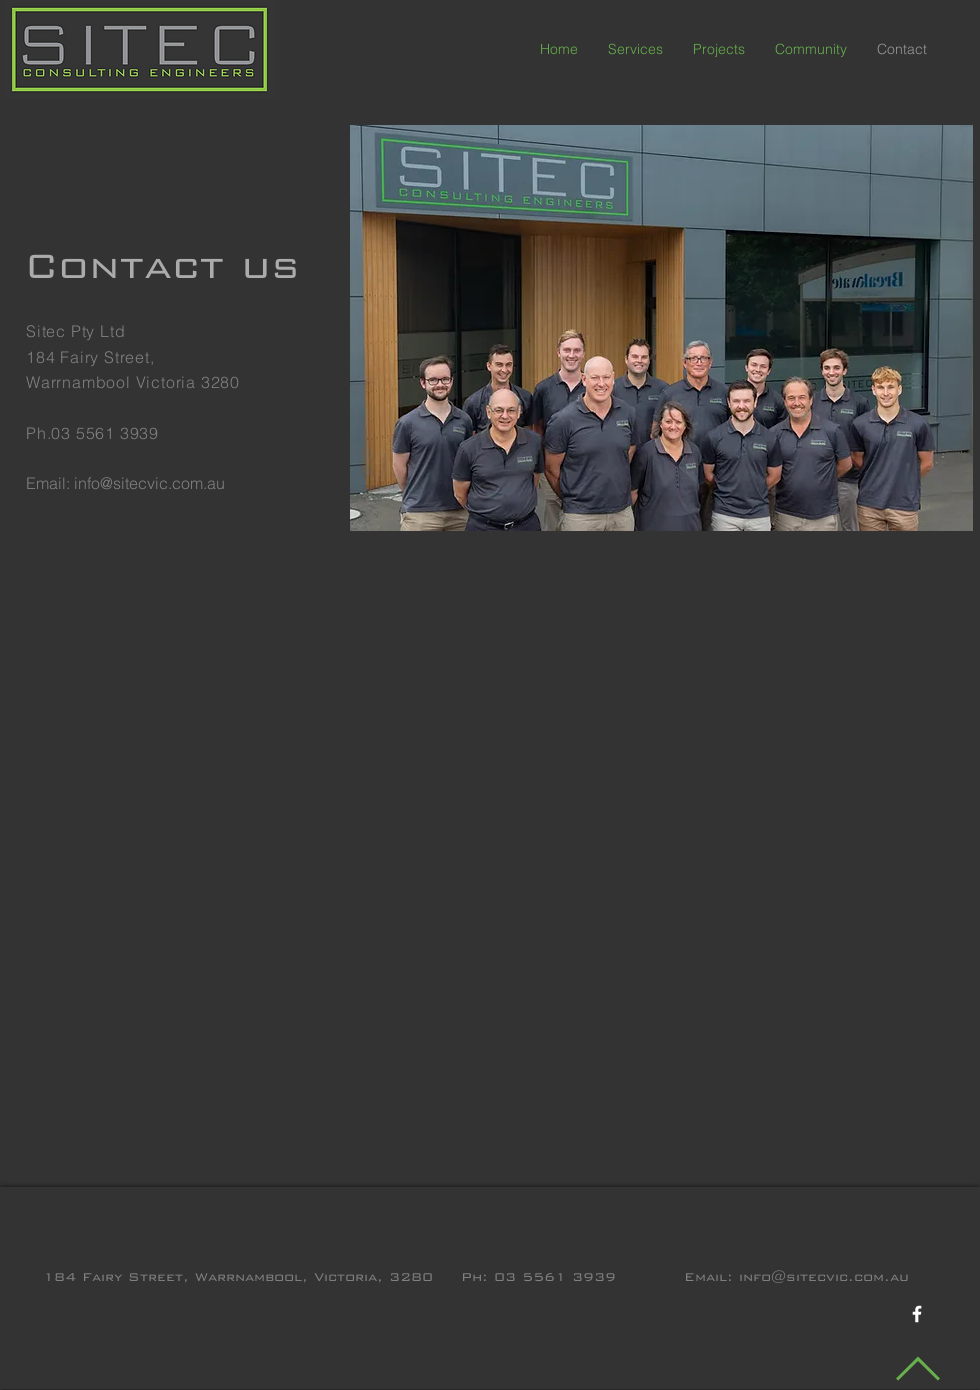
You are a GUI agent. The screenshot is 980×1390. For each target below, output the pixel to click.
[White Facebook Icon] (917, 1314)
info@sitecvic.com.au (149, 483)
